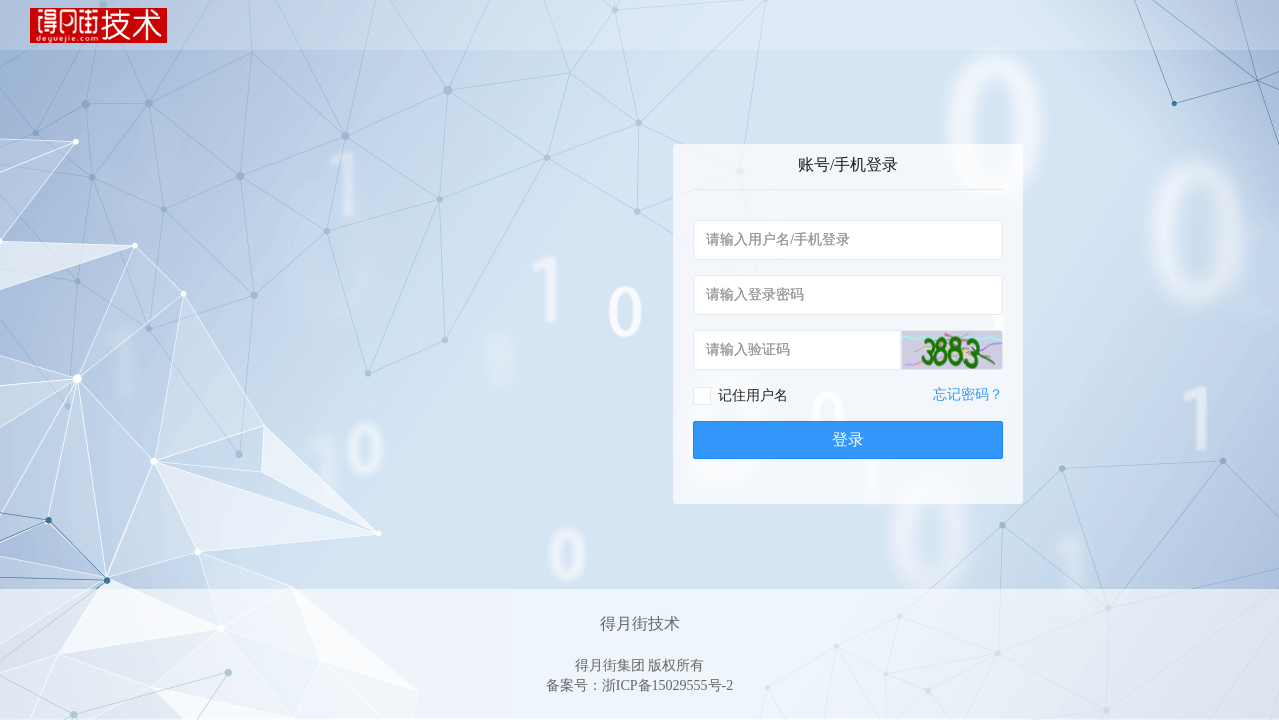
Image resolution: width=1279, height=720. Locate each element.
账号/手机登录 (848, 164)
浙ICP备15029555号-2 (667, 685)
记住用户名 (753, 395)
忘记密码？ (968, 394)
